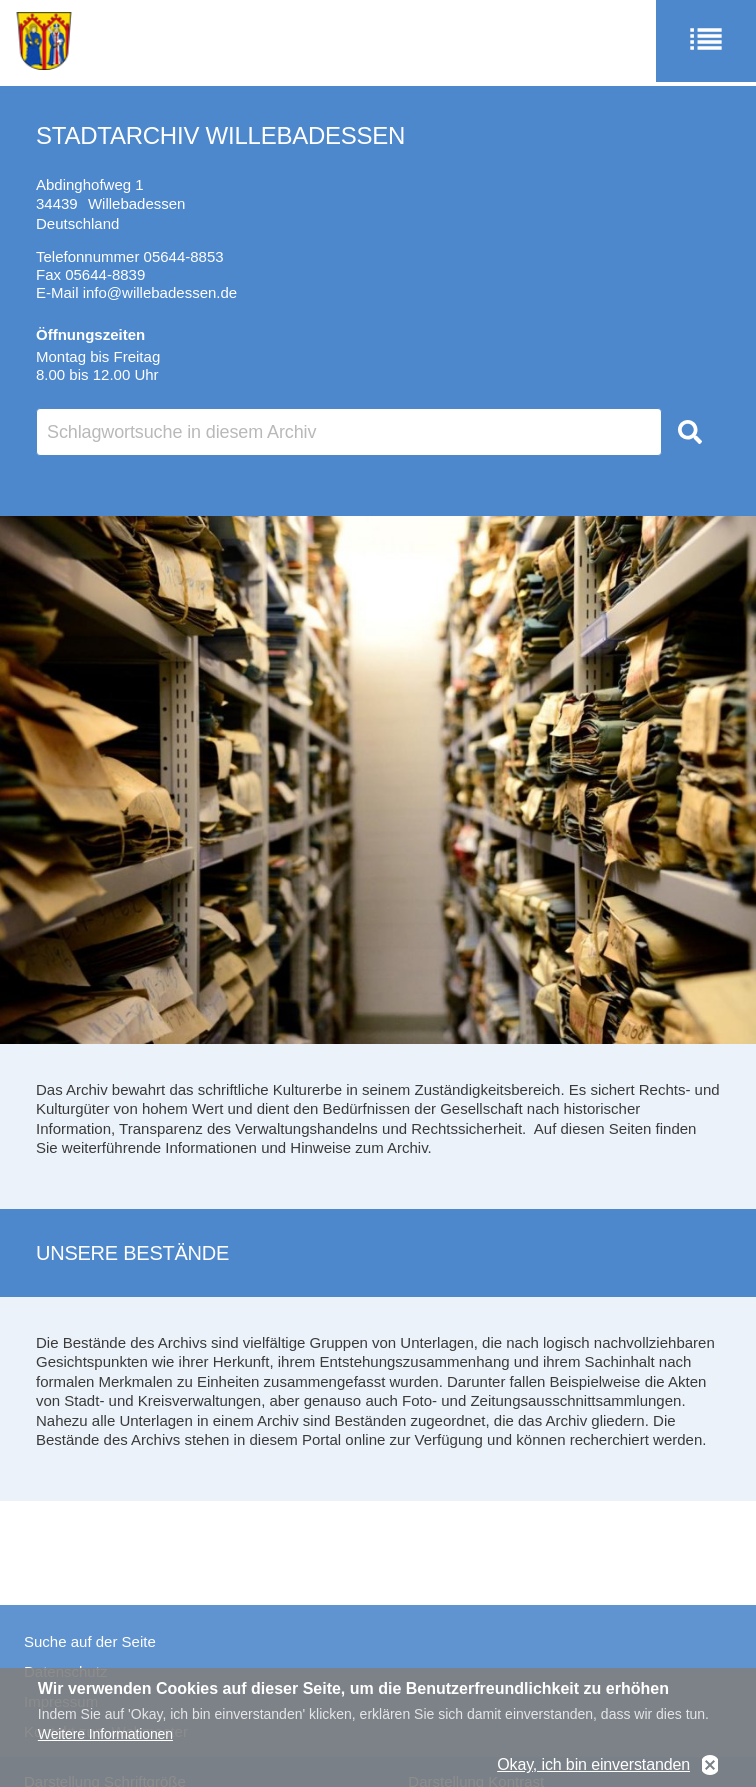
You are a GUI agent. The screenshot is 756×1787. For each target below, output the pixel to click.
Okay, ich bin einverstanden (593, 1768)
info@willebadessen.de (160, 292)
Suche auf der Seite (90, 1641)
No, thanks (710, 1768)
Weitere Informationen (105, 1737)
